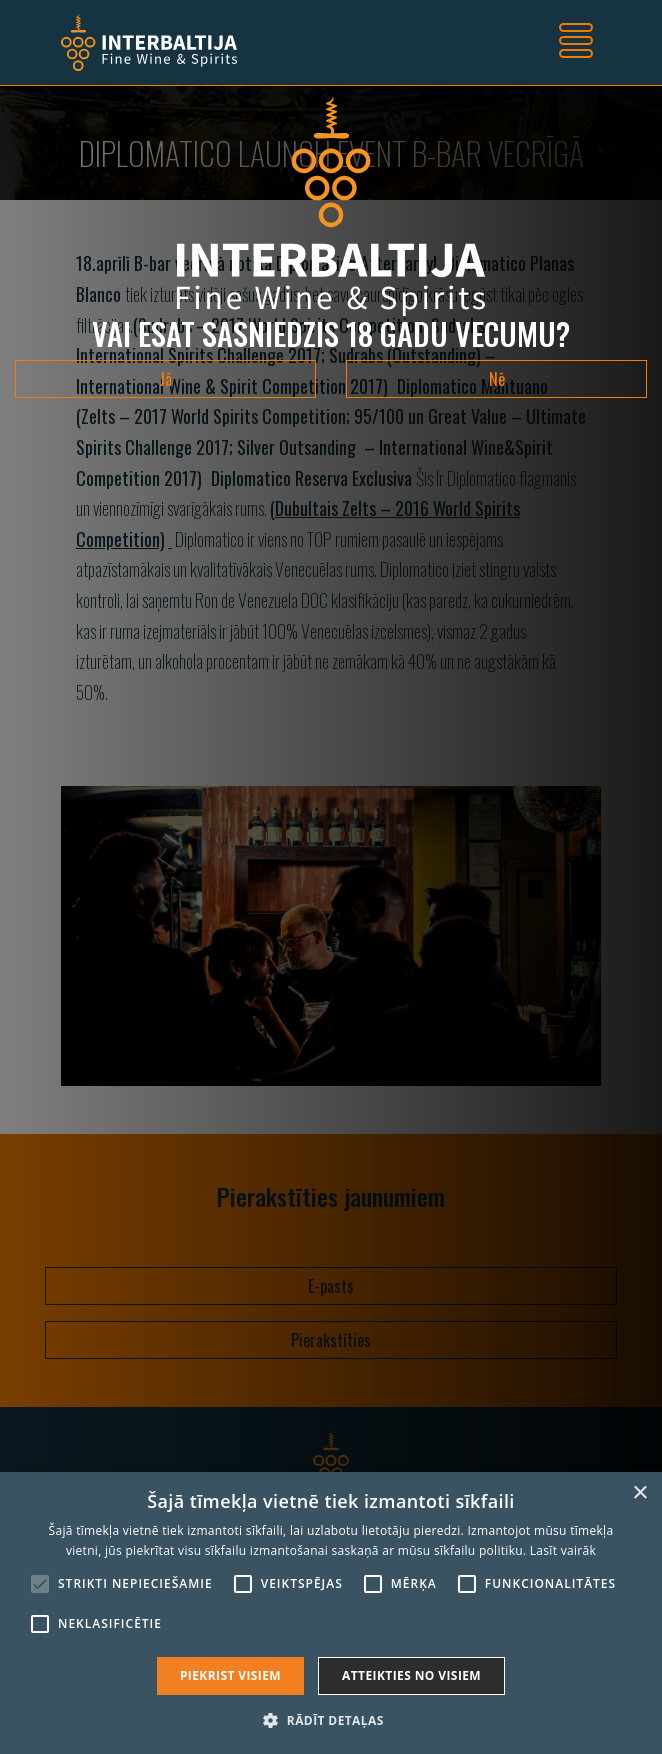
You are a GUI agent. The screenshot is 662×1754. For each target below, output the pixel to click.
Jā (165, 379)
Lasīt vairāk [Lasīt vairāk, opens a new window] (563, 1550)
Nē (497, 379)
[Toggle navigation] (576, 43)
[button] (330, 1720)
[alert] (331, 1613)
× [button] (639, 1493)
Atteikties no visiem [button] (411, 1675)
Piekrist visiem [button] (230, 1675)
